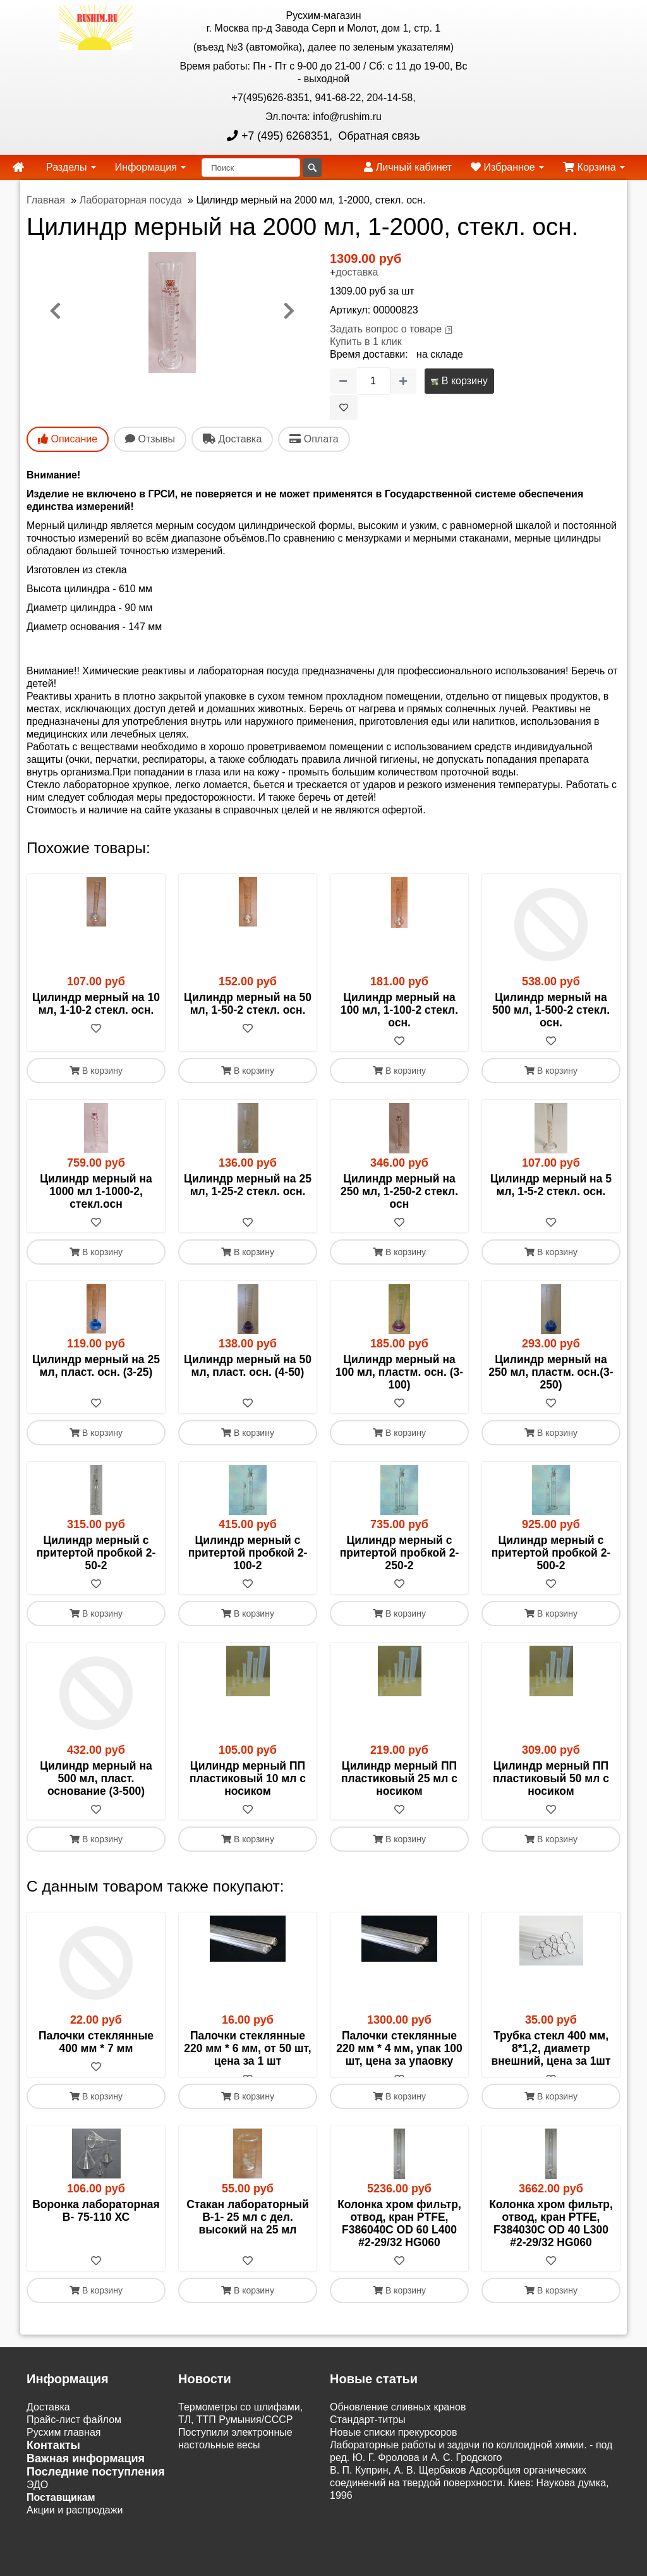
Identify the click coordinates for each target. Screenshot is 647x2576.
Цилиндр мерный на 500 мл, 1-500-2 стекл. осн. (551, 1010)
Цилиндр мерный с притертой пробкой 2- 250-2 (399, 1553)
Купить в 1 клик (366, 341)
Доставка (48, 2419)
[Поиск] (251, 167)
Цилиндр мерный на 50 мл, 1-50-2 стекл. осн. (247, 1003)
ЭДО (37, 2497)
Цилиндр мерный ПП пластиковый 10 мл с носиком (248, 1778)
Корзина (594, 167)
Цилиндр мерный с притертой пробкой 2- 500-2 (551, 1553)
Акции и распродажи (75, 2522)
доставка (357, 272)
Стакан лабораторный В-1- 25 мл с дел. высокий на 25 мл (247, 2230)
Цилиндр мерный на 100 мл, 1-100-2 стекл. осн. (399, 1010)
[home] (18, 167)
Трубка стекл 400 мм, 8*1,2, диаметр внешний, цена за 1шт (550, 2048)
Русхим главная (64, 2444)
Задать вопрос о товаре (386, 329)
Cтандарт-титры (368, 2432)
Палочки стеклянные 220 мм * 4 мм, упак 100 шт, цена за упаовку (399, 2048)
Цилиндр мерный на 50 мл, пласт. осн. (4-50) (247, 1365)
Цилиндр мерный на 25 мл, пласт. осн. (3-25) (96, 1365)
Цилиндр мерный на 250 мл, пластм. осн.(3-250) (550, 1372)
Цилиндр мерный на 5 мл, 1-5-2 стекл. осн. (551, 1185)
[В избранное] (344, 407)
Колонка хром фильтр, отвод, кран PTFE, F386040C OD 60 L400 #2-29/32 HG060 (399, 2236)
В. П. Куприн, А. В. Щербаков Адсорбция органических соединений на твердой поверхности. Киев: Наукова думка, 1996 (469, 2495)
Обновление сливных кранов (398, 2419)
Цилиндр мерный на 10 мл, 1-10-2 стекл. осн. (96, 1003)
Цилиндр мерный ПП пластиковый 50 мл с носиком (551, 1778)
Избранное (507, 167)
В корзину (459, 380)
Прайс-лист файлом (74, 2432)
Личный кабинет (408, 167)
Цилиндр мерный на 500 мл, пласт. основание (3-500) (96, 1778)
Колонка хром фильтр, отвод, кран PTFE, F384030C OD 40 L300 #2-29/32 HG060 (551, 2236)
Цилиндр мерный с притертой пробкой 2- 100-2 (248, 1553)
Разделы (71, 167)
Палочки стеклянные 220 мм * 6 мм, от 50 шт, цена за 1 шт (247, 2048)
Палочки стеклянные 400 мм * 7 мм (96, 2042)
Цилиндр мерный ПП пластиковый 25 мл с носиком (399, 1778)
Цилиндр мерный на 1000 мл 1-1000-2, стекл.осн (96, 1191)
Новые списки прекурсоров (393, 2444)
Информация (150, 167)
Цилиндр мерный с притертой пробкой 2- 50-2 (96, 1553)
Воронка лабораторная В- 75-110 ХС (96, 2223)
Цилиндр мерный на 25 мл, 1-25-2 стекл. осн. (247, 1185)
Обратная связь (378, 136)
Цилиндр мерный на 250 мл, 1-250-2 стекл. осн (399, 1191)
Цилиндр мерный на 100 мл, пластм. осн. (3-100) (399, 1372)
